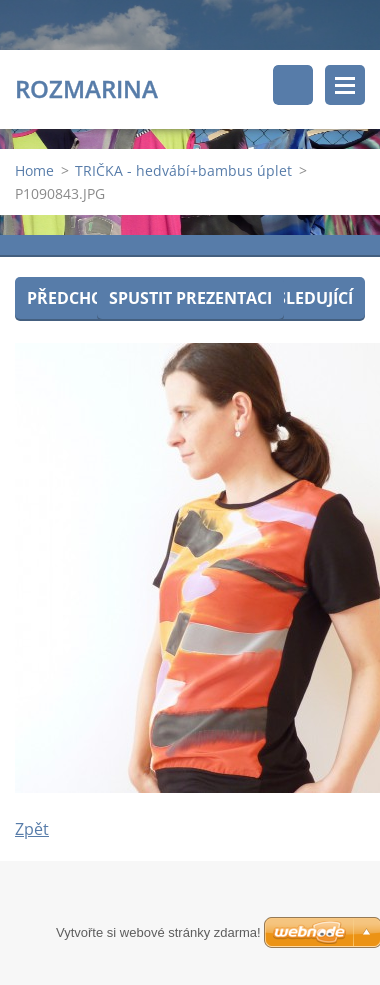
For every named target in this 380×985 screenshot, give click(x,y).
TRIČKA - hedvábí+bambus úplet (183, 170)
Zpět (32, 829)
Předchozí (72, 298)
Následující (303, 298)
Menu (345, 85)
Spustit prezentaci (190, 298)
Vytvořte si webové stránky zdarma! (158, 932)
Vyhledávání (293, 85)
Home (34, 170)
